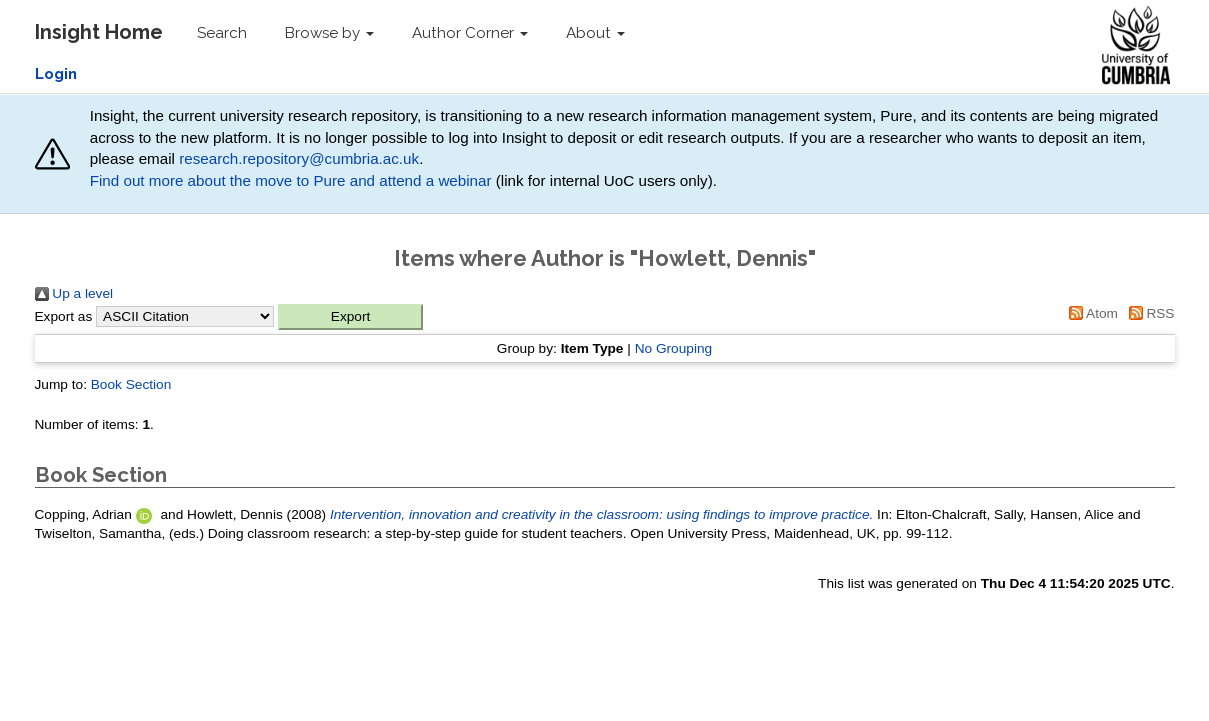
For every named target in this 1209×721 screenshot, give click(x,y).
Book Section (131, 384)
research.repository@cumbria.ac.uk (299, 158)
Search (222, 33)
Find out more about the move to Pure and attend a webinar (291, 180)
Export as (64, 316)
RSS (1148, 313)
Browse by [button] (329, 33)
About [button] (595, 33)
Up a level (74, 293)
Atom (1090, 313)
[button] (350, 317)
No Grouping (674, 348)
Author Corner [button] (470, 33)
